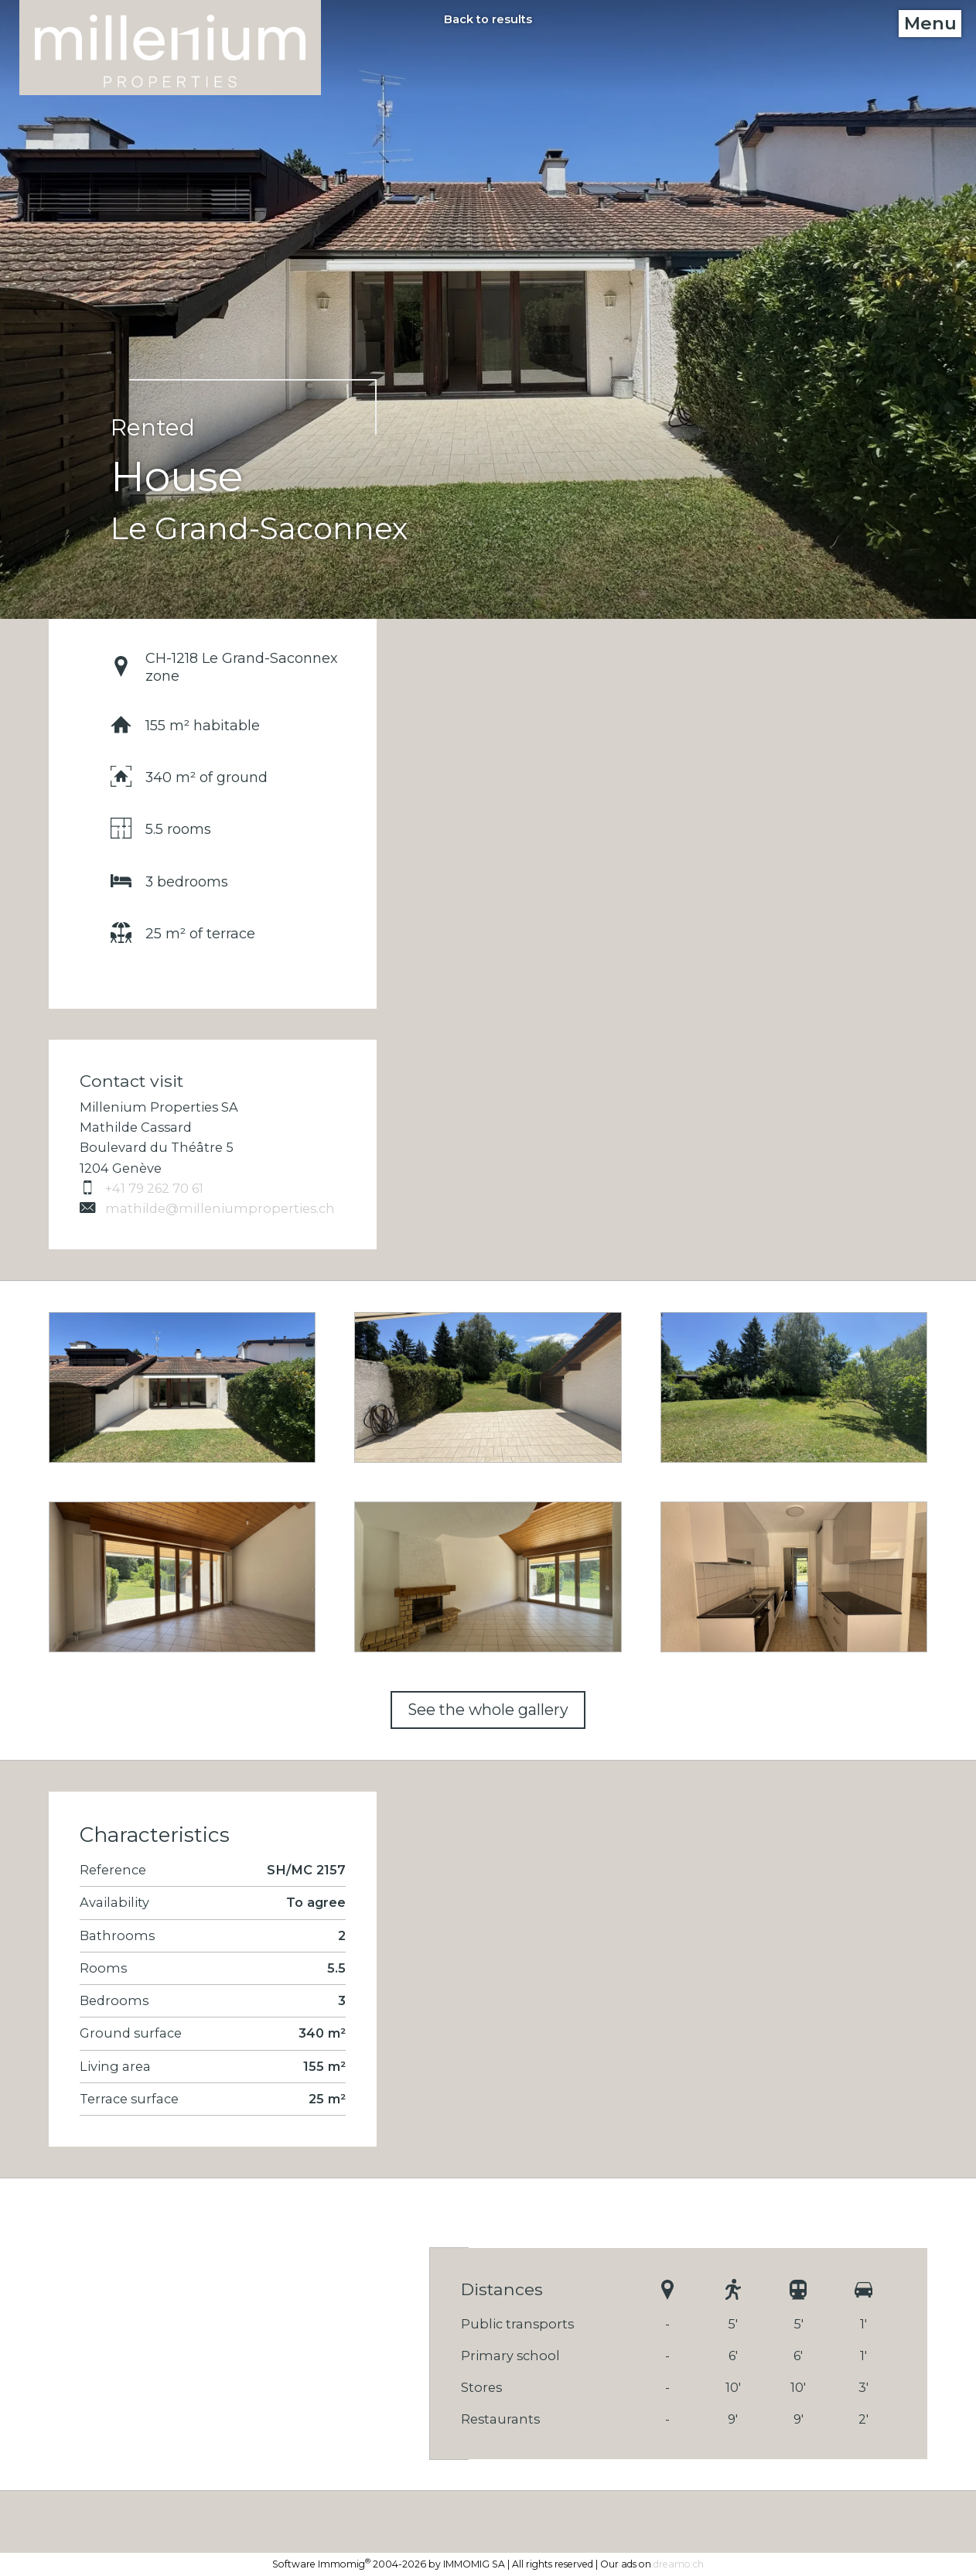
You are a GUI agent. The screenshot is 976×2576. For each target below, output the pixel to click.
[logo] (170, 47)
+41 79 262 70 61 (141, 1188)
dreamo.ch (679, 2564)
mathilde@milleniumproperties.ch (207, 1208)
